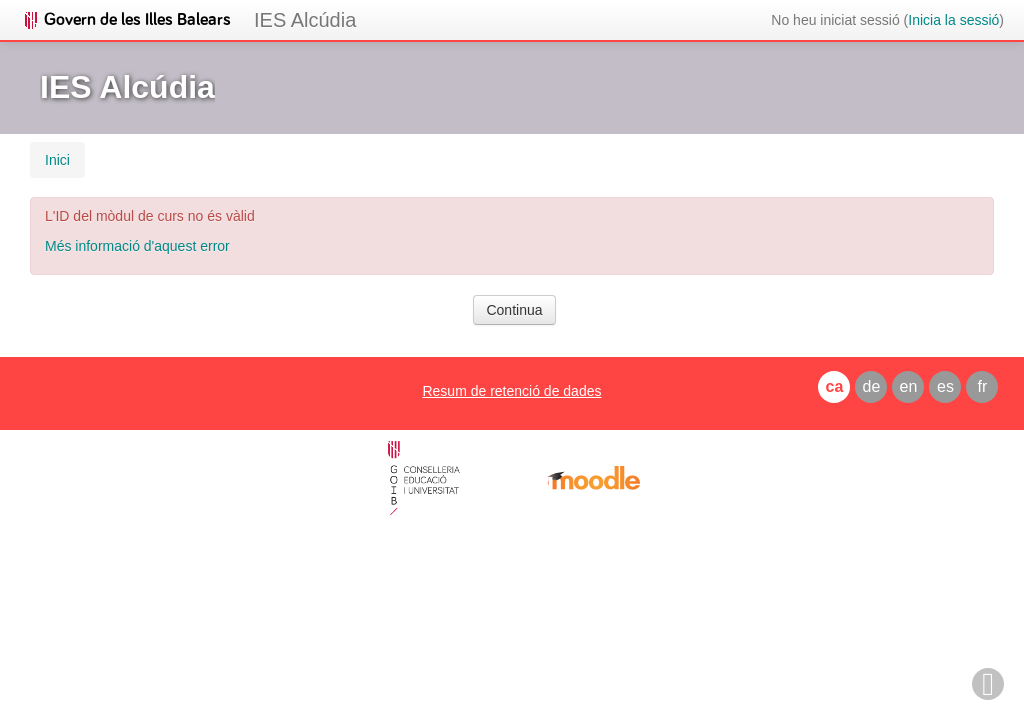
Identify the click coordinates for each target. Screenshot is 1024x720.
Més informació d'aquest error (137, 246)
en (909, 386)
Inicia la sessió (953, 20)
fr (983, 386)
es (945, 386)
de (872, 386)
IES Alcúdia (305, 20)
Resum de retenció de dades (511, 391)
